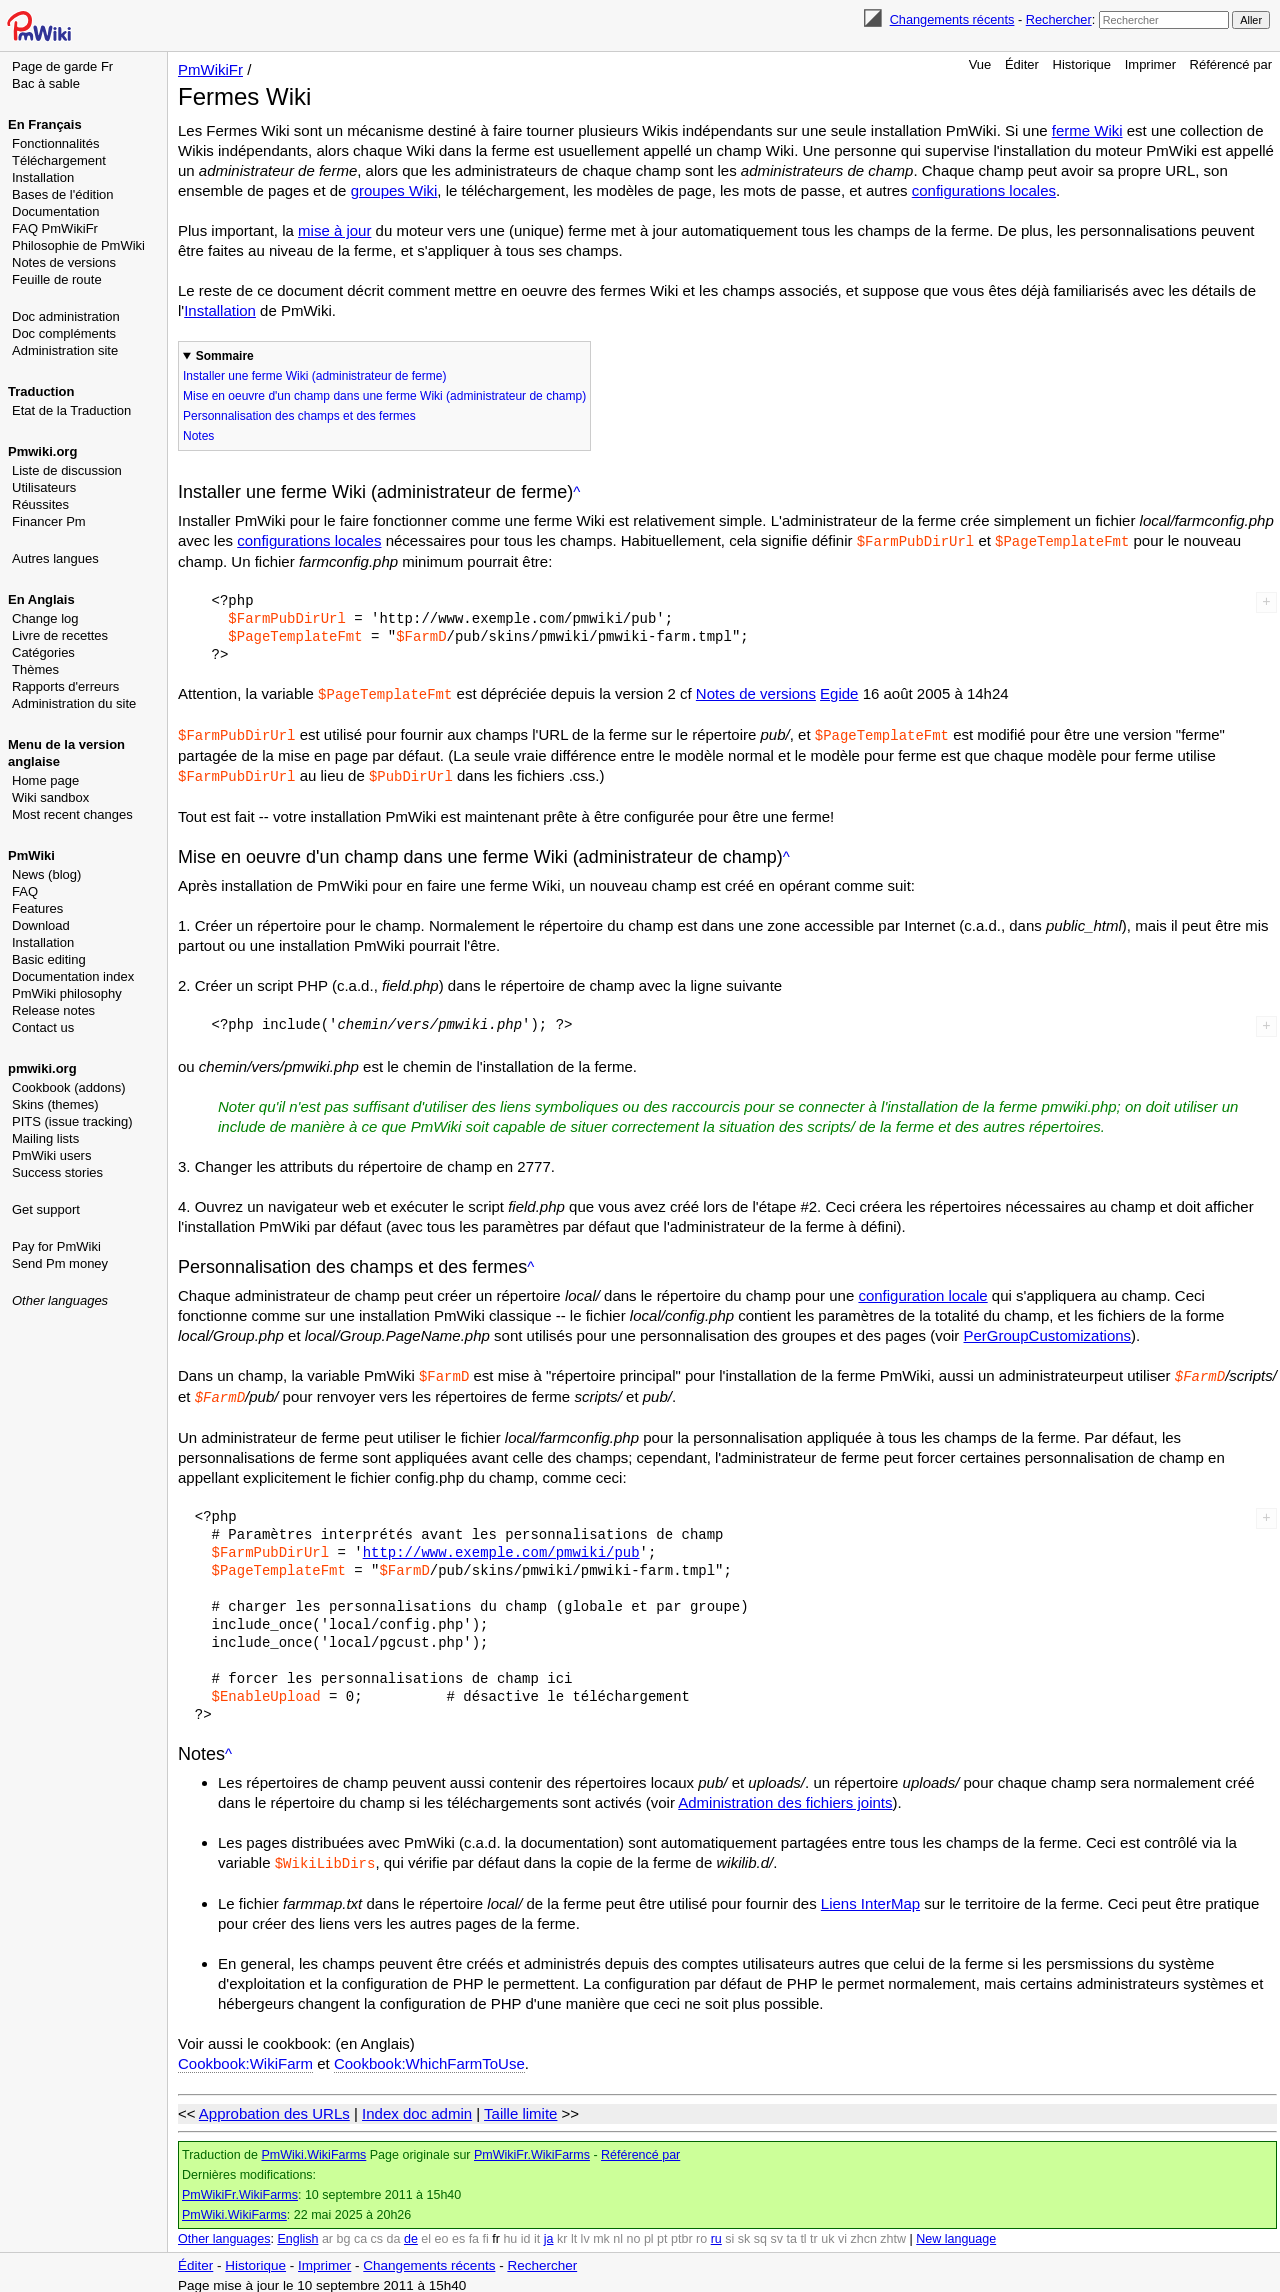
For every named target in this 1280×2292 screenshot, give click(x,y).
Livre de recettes (60, 635)
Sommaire (225, 356)
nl (618, 2232)
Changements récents (952, 19)
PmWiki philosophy (67, 993)
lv (585, 2232)
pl (649, 2232)
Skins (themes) (55, 1104)
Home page (45, 780)
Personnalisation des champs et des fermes (299, 416)
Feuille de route (57, 279)
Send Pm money (60, 1263)
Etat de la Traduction (71, 410)
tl (803, 2232)
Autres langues (55, 558)
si (729, 2232)
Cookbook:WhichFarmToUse (429, 2056)
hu (510, 2232)
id (526, 2232)
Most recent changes (72, 814)
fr (496, 2232)
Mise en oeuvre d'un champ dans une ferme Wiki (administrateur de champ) (384, 396)
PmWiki (31, 855)
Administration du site (74, 703)
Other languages (60, 1300)
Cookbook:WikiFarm (245, 2056)
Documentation (55, 211)
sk (744, 2232)
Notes (198, 436)
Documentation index (73, 976)
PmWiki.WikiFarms (313, 2148)
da (394, 2232)
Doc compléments (64, 333)
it (537, 2232)
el (426, 2232)
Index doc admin (417, 2106)
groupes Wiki (394, 190)
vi (842, 2232)
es (458, 2232)
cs (377, 2232)
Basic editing (49, 959)
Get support (46, 1209)
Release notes (53, 1010)
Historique (1082, 64)
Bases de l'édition (63, 194)
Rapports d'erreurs (65, 686)
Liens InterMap (870, 1896)
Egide (839, 692)
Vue (980, 64)
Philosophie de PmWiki (78, 245)
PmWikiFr (210, 69)
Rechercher (1059, 19)
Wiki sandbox (50, 797)
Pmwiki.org (42, 451)
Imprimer (1150, 64)
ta (791, 2232)
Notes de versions (64, 262)
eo (442, 2232)
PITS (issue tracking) (72, 1121)
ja (549, 2232)
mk (601, 2232)
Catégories (43, 652)
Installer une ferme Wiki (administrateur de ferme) (314, 376)
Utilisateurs (44, 487)
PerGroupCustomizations (1048, 1331)
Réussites (40, 504)
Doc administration (66, 316)
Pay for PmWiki (56, 1246)
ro (701, 2232)
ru (716, 2232)
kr (562, 2232)
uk (827, 2232)
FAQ (25, 891)
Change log (45, 618)
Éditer (1022, 64)
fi (486, 2232)
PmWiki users (51, 1155)
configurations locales (984, 190)
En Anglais (41, 599)
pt (662, 2232)
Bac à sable (46, 83)
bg (343, 2232)
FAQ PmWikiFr (55, 228)
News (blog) (46, 874)
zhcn (863, 2232)
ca (360, 2232)
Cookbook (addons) (68, 1087)
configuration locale (922, 1291)
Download (41, 925)
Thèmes (35, 669)
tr (814, 2232)
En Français (45, 124)
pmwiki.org (42, 1068)
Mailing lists (45, 1138)
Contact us (43, 1027)
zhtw (893, 2232)
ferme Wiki (1087, 130)
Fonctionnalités (55, 143)
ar (327, 2232)
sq (760, 2232)
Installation (43, 177)
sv (776, 2232)
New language (956, 2232)
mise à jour (334, 230)
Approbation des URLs (274, 2106)
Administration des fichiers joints (785, 1796)
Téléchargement (59, 160)
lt (574, 2232)
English (297, 2232)
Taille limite (520, 2106)
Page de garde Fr (62, 66)
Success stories (57, 1172)
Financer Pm (49, 521)
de (411, 2232)
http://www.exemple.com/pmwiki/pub (501, 1546)
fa (474, 2232)
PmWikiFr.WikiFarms (532, 2148)
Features (37, 908)
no (634, 2232)
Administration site (65, 350)
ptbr (682, 2232)
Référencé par (1231, 64)
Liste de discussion (67, 470)
